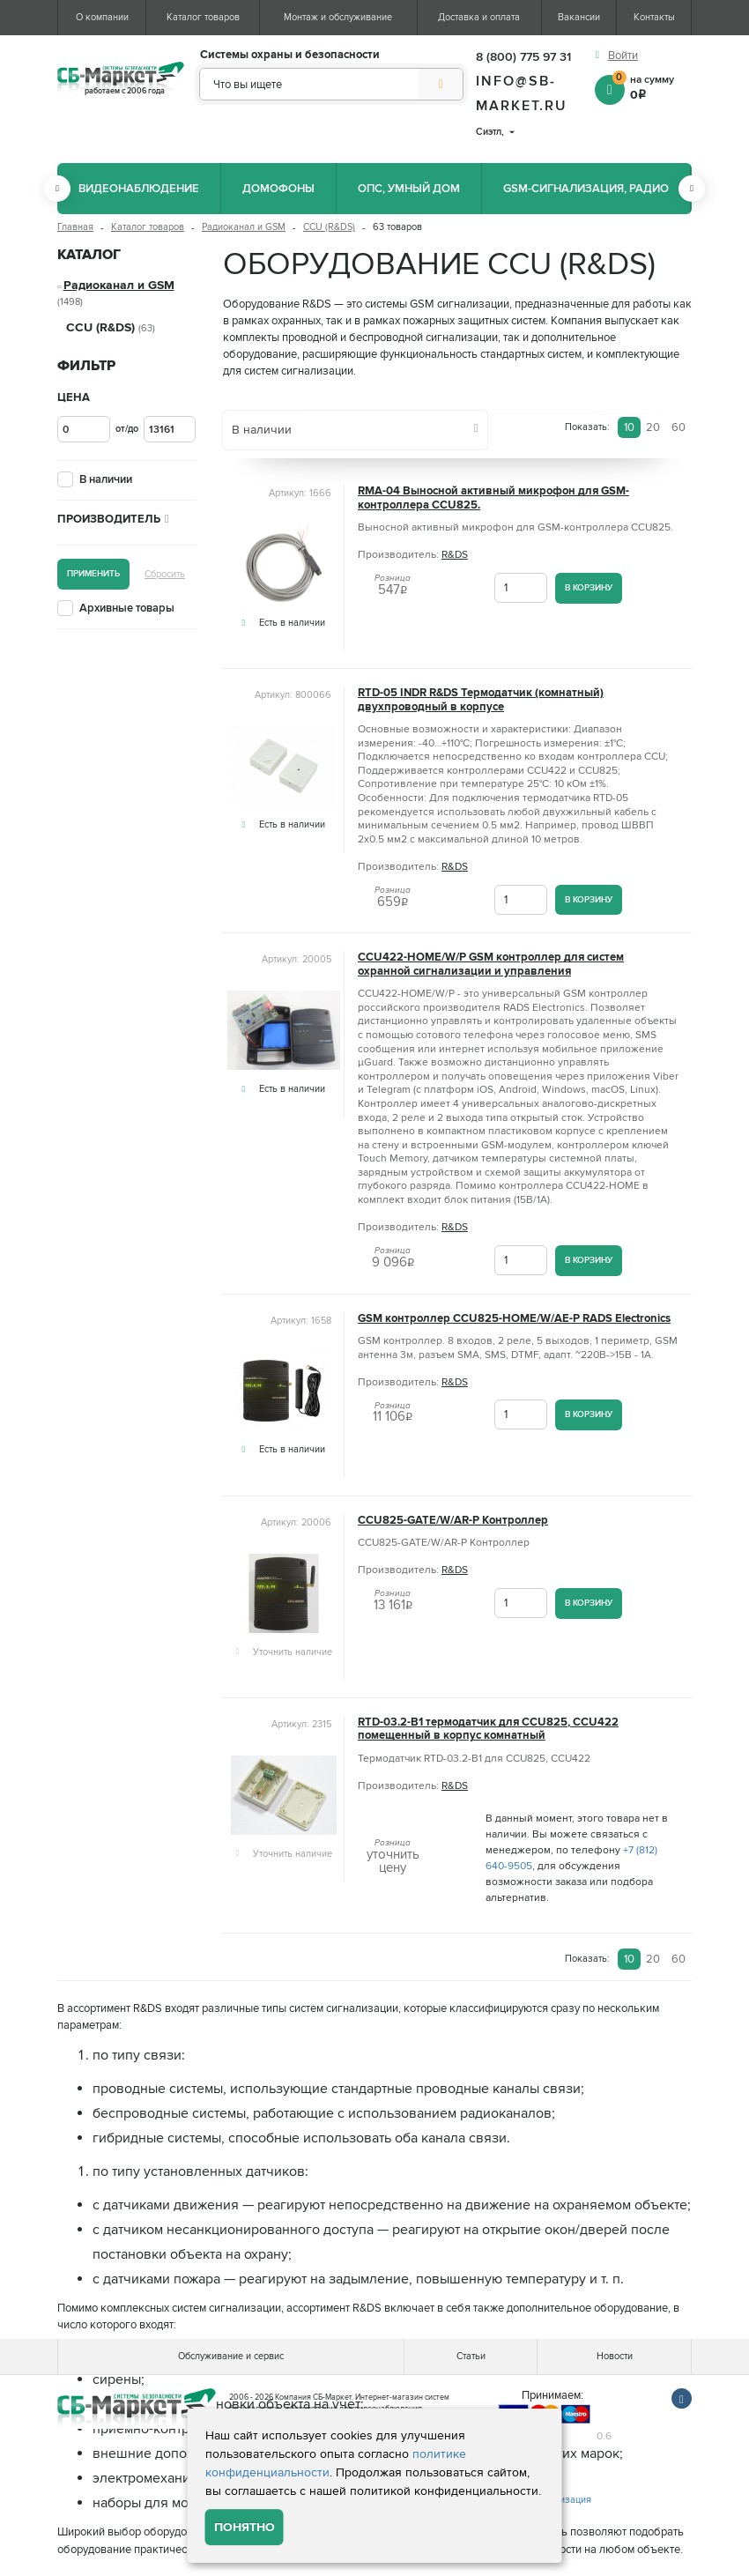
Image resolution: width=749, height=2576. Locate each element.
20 (653, 427)
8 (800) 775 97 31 (523, 56)
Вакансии (579, 17)
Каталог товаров (203, 17)
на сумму (652, 86)
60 (678, 427)
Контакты (654, 17)
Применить (93, 573)
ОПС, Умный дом (409, 189)
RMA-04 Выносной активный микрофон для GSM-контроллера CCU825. (493, 498)
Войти (623, 55)
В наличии (105, 479)
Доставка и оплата (479, 17)
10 (629, 427)
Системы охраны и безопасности (290, 55)
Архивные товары (126, 608)
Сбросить (165, 574)
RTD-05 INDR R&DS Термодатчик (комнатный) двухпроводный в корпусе (481, 700)
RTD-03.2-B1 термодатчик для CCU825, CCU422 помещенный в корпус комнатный (488, 1729)
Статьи (471, 2356)
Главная (75, 227)
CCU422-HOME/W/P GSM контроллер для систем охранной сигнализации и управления (491, 964)
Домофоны (278, 189)
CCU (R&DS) (329, 227)
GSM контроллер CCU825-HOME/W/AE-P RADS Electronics (514, 1318)
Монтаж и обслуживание (338, 17)
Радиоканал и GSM (244, 227)
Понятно (244, 2527)
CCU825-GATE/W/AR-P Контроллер (453, 1520)
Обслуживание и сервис (231, 2356)
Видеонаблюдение (138, 189)
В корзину (588, 587)
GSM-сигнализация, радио (586, 189)
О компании (102, 17)
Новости (615, 2356)
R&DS (454, 554)
